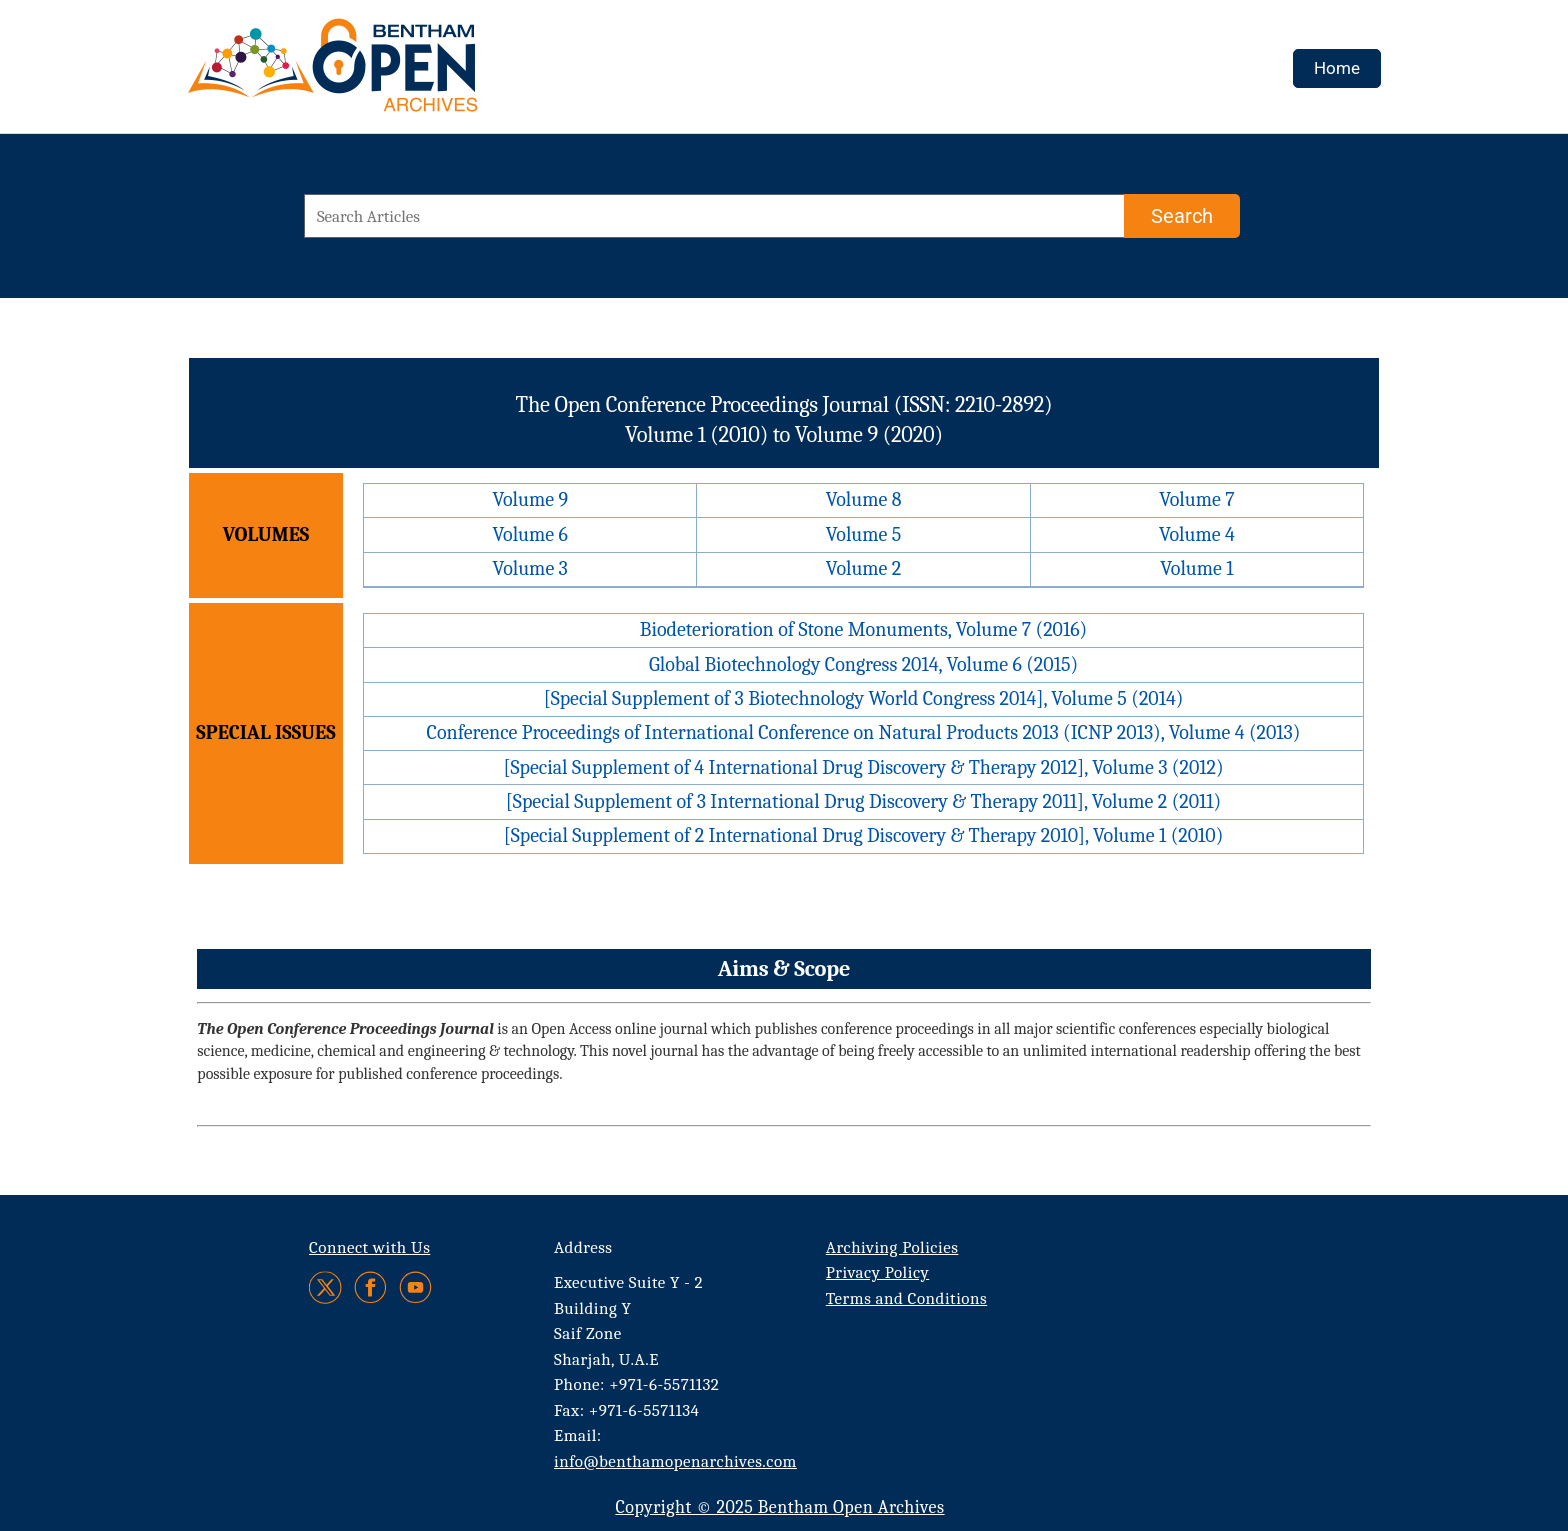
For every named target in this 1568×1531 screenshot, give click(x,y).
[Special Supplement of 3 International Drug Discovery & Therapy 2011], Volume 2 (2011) (863, 801)
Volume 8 (864, 499)
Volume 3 (530, 568)
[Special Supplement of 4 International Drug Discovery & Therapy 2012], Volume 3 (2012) (863, 767)
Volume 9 (530, 499)
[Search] (1182, 216)
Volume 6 (529, 534)
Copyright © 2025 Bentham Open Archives (779, 1507)
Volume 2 (863, 568)
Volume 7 (1196, 499)
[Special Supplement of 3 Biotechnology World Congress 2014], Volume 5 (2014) (864, 698)
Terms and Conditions (906, 1298)
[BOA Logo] (391, 73)
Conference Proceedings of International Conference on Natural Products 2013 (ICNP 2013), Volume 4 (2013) (864, 732)
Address (583, 1247)
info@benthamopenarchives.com (675, 1461)
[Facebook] (370, 1287)
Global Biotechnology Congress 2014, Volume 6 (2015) (863, 664)
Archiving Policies (892, 1247)
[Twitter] (326, 1287)
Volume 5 (864, 534)
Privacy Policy (877, 1272)
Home (1337, 68)
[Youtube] (415, 1287)
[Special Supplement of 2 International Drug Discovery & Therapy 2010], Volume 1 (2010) (864, 835)
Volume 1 (1196, 568)
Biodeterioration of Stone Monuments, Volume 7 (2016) (863, 629)
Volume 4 (1197, 534)
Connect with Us (369, 1247)
